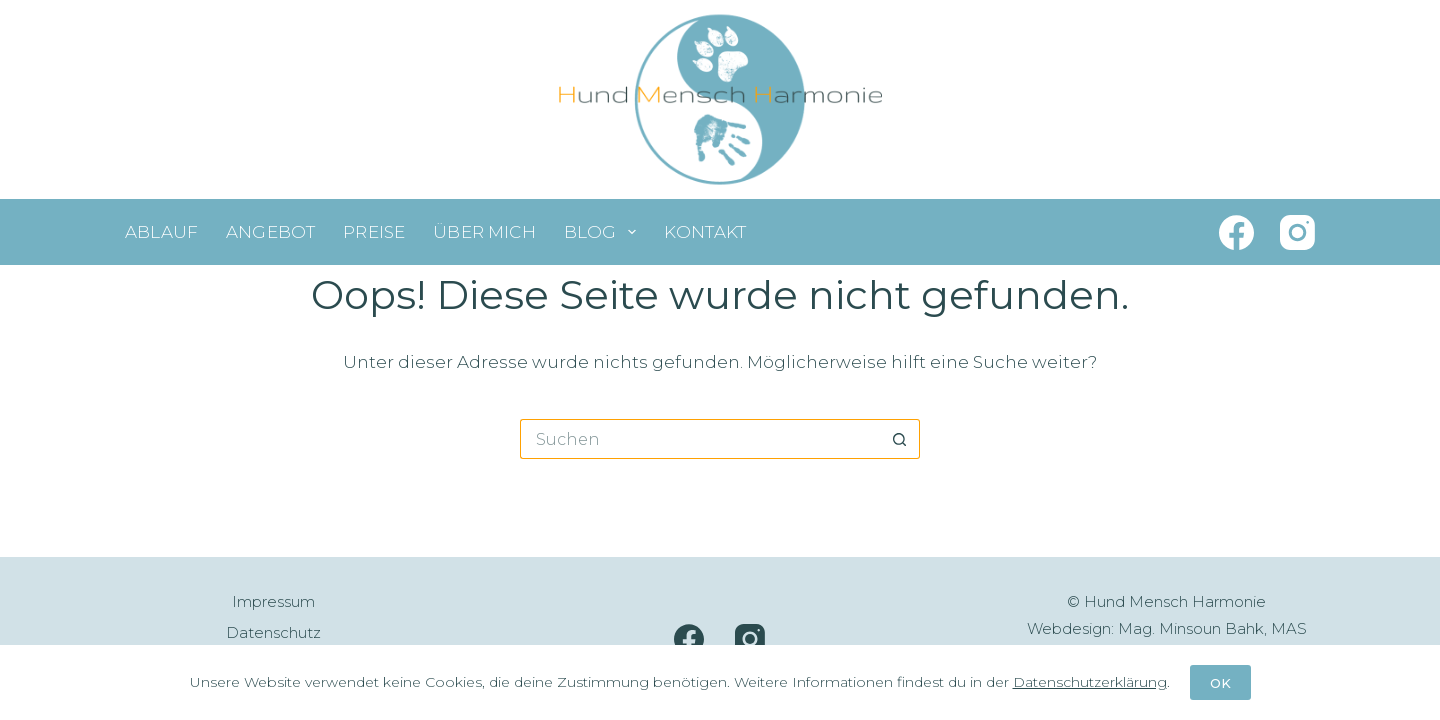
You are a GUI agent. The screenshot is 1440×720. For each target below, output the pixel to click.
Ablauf (161, 232)
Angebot (270, 232)
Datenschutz (273, 632)
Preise (374, 232)
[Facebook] (1236, 232)
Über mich (484, 232)
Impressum (273, 601)
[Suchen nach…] (700, 439)
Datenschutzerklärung (1090, 682)
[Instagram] (1297, 232)
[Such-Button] (900, 439)
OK (1220, 683)
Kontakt (705, 232)
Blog (604, 232)
